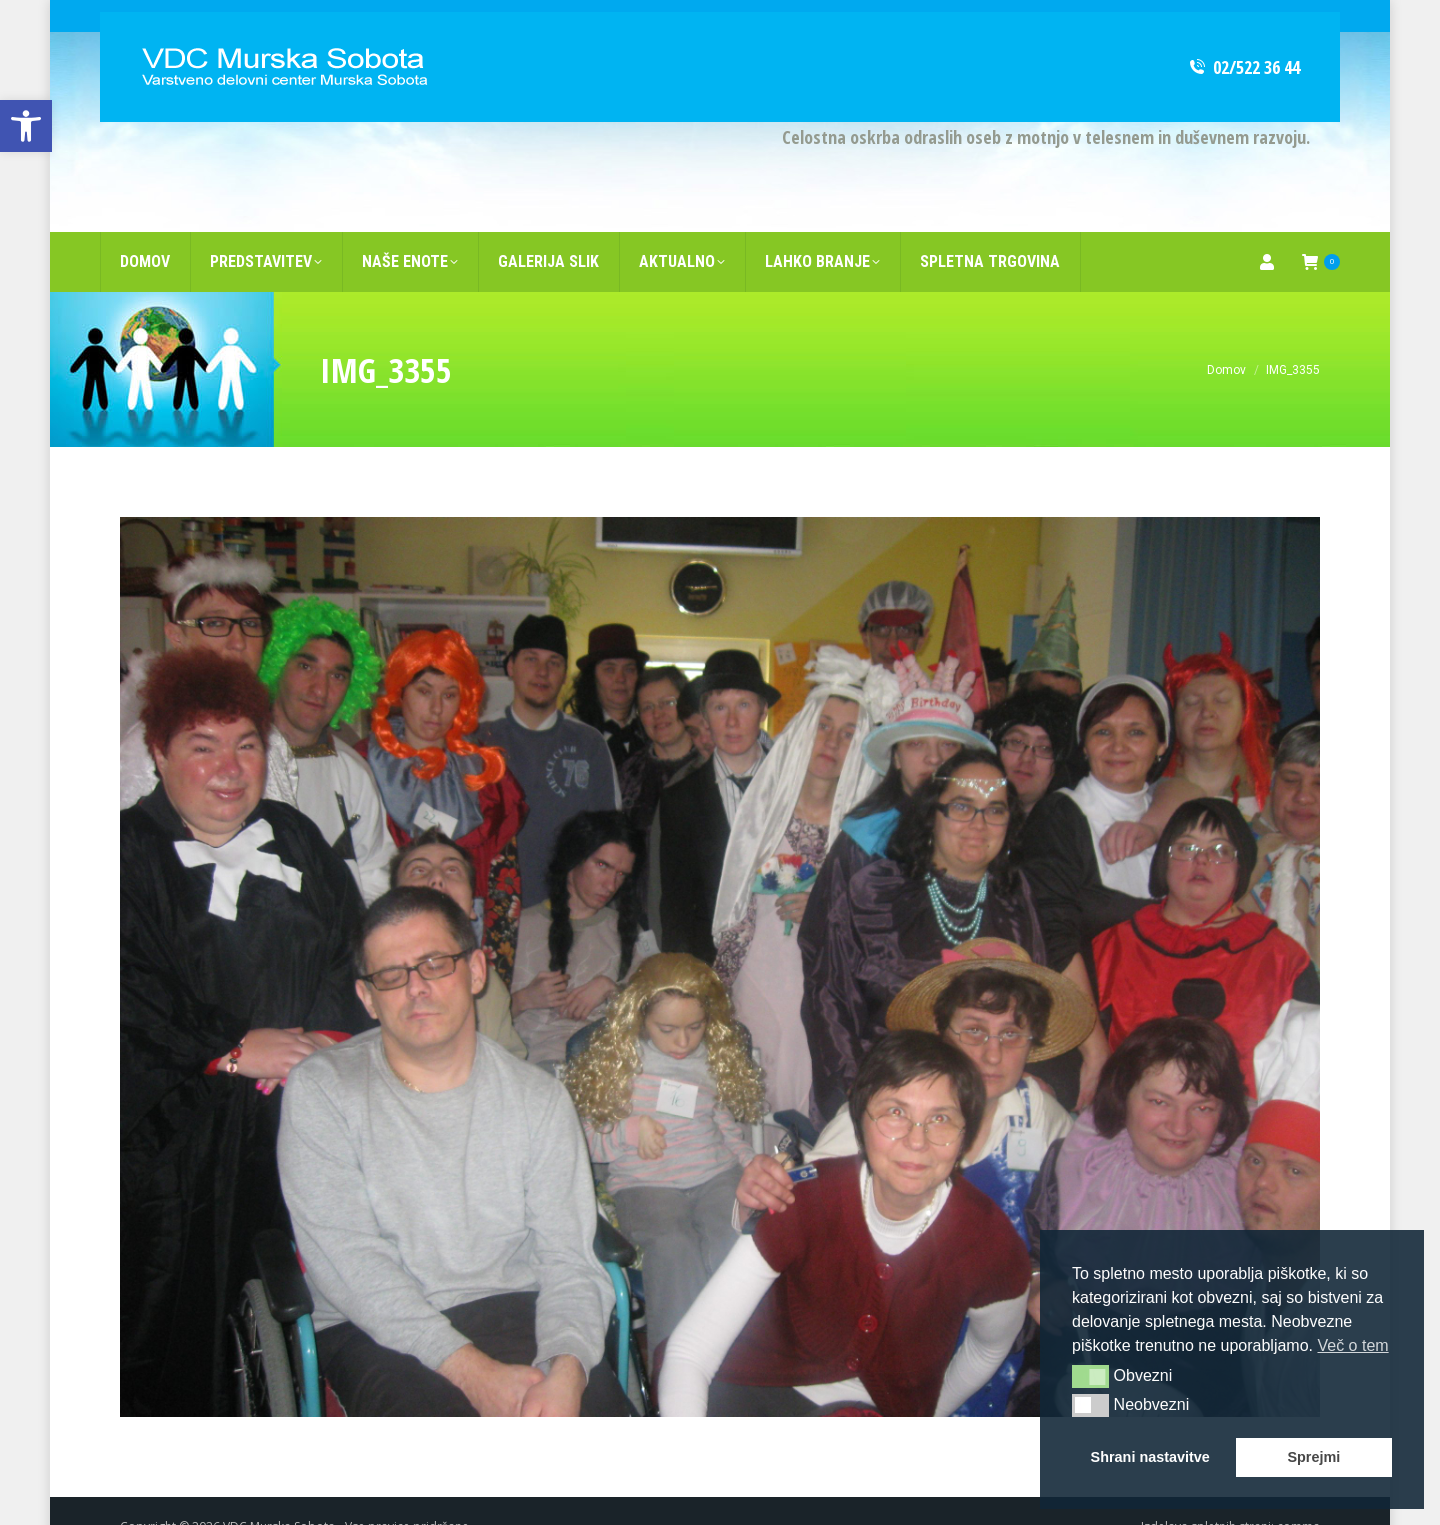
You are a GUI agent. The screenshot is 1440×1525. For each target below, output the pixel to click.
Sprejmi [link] (1313, 1457)
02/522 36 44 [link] (1243, 35)
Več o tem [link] (1352, 1345)
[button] (1090, 1376)
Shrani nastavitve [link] (1150, 1457)
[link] (26, 126)
